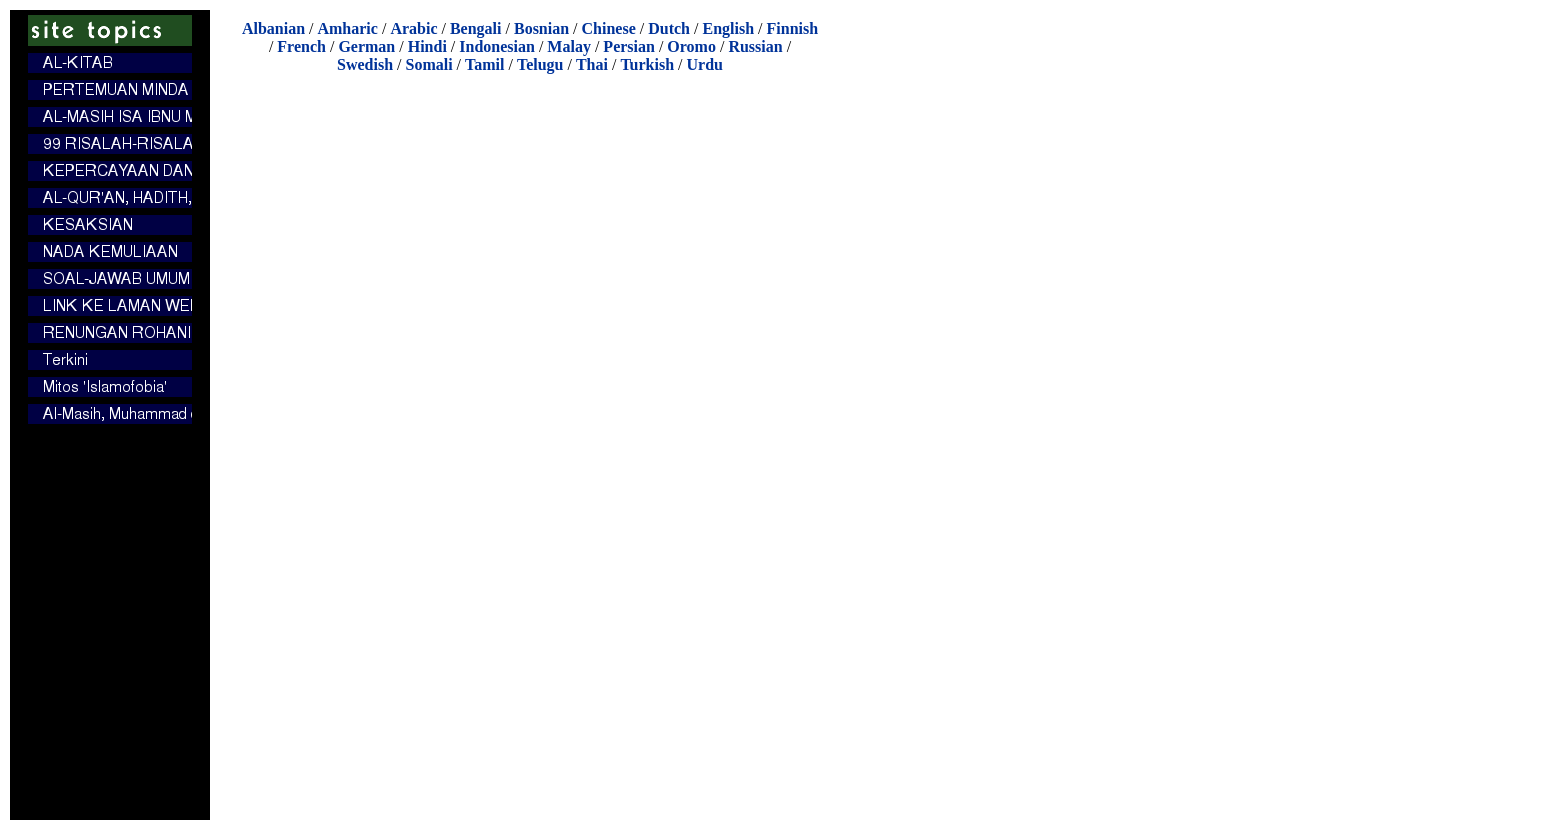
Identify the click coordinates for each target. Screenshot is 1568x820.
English (728, 28)
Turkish (647, 64)
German (366, 46)
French (301, 46)
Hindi (427, 46)
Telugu (540, 64)
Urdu (705, 64)
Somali (428, 64)
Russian (755, 46)
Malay (569, 46)
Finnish (793, 28)
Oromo (691, 46)
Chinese (609, 28)
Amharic (347, 28)
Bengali (476, 28)
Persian (629, 46)
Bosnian (541, 28)
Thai (592, 64)
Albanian (273, 28)
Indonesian (497, 46)
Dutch (669, 28)
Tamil (484, 64)
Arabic (413, 28)
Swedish (365, 64)
